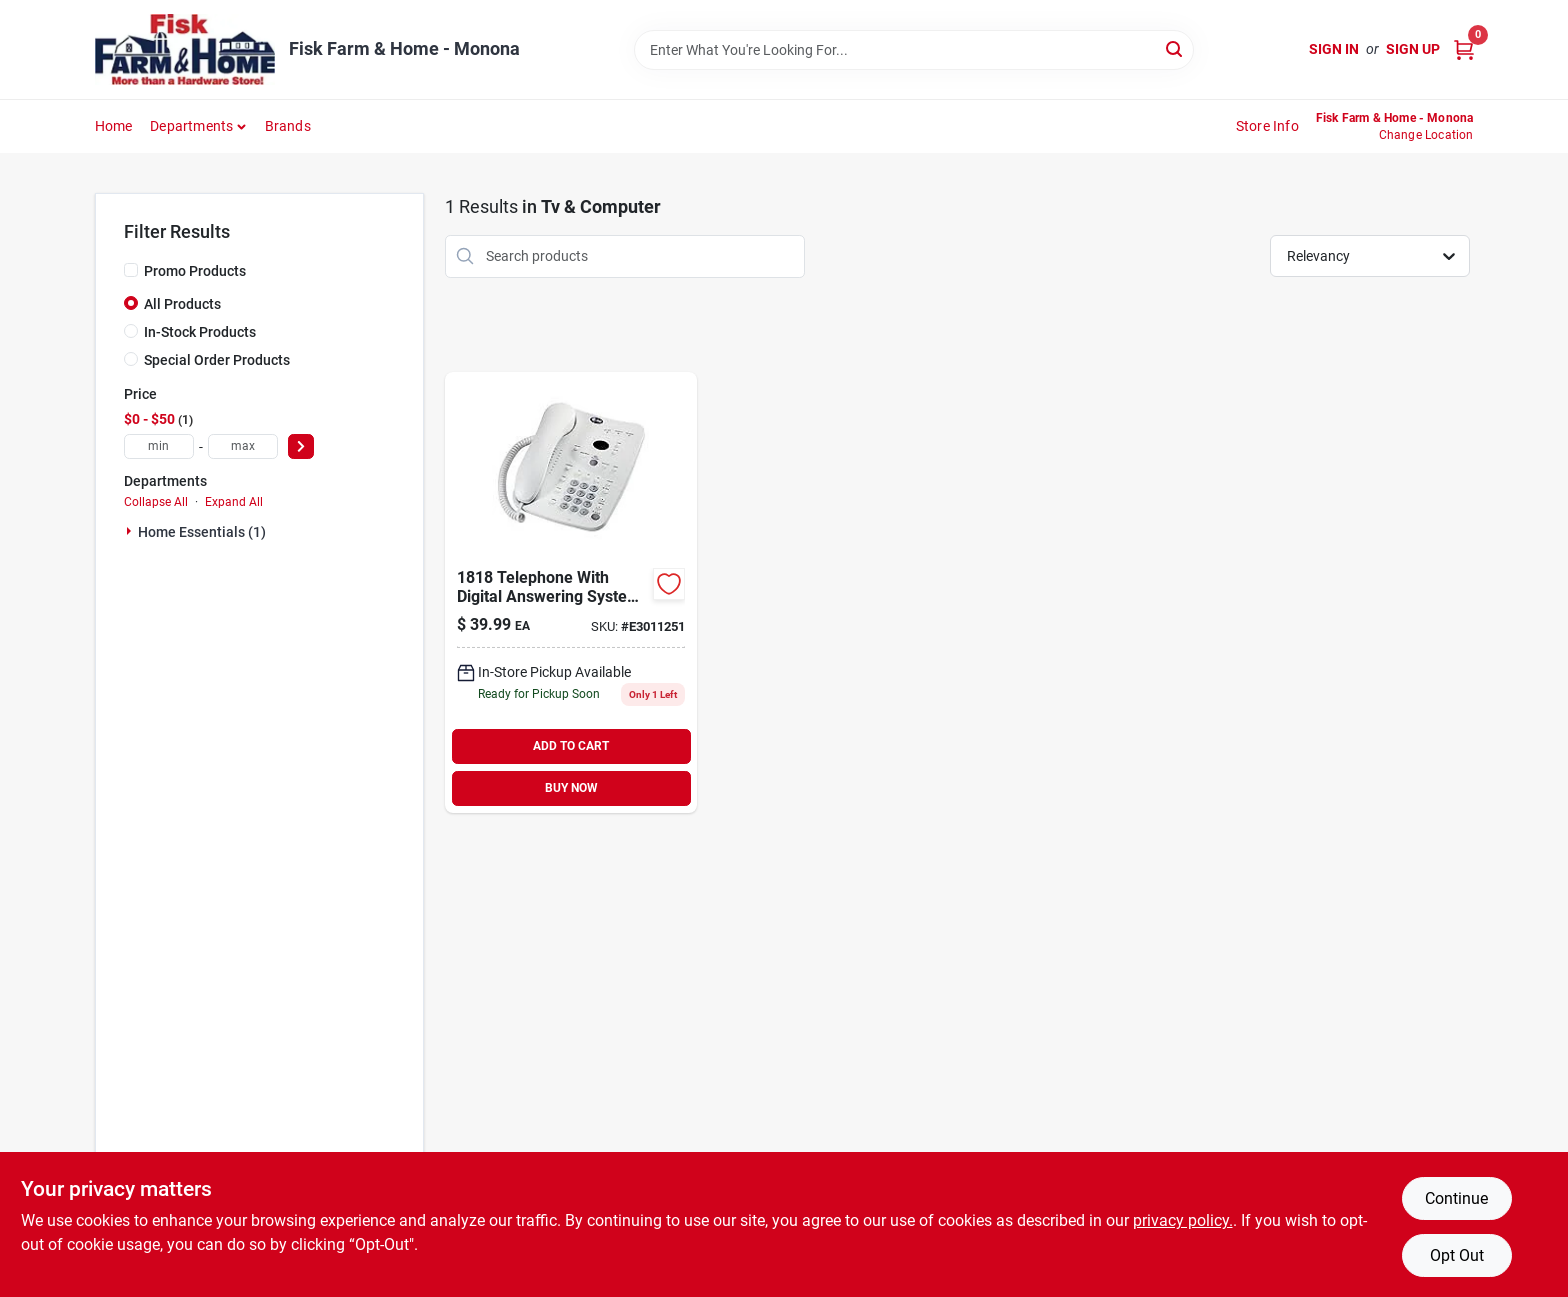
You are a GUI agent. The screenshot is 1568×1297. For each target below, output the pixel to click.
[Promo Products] (131, 270)
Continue (1456, 1198)
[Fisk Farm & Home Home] (185, 49)
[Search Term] (914, 50)
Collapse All (156, 502)
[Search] (1175, 48)
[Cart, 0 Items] (1464, 49)
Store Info (1267, 126)
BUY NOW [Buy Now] (571, 788)
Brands (288, 126)
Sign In (1334, 49)
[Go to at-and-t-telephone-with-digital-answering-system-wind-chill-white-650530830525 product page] (571, 592)
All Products (182, 304)
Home (114, 126)
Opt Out (1457, 1255)
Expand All (234, 502)
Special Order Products (217, 360)
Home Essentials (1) (202, 532)
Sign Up (1413, 49)
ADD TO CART (571, 746)
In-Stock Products (200, 332)
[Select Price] (301, 446)
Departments (191, 126)
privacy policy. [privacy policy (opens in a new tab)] (1183, 1220)
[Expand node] (131, 531)
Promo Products (195, 271)
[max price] (243, 446)
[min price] (159, 446)
